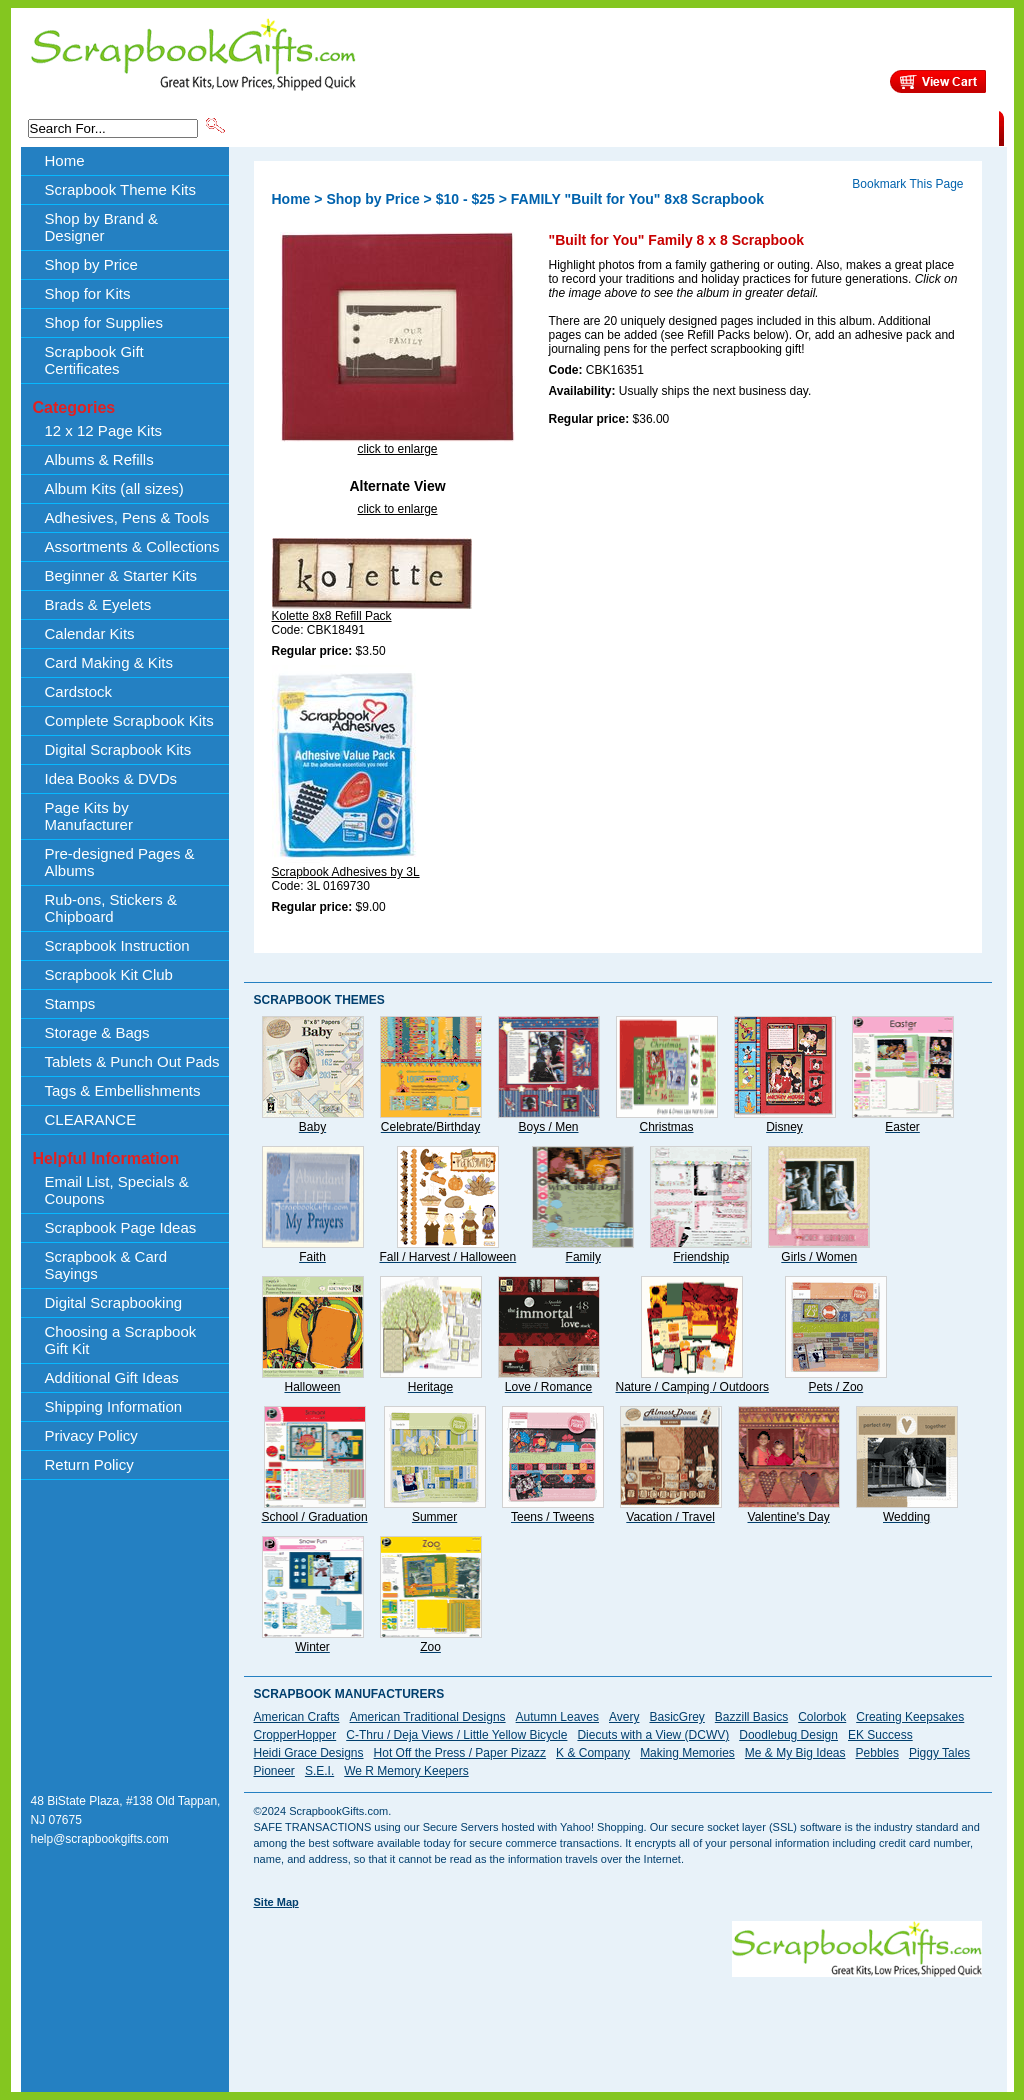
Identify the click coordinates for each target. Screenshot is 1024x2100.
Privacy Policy (91, 1435)
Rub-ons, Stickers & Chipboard (111, 908)
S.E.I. (319, 1771)
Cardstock (79, 691)
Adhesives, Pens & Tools (127, 517)
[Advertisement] (618, 2022)
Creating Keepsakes (910, 1717)
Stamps (70, 1003)
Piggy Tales (939, 1753)
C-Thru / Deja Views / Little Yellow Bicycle (456, 1735)
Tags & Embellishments (123, 1090)
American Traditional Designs (428, 1717)
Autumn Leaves (557, 1717)
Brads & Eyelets (98, 604)
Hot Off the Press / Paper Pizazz (460, 1753)
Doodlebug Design (788, 1735)
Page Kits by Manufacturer (89, 816)
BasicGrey (676, 1717)
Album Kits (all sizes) (114, 488)
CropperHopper (295, 1735)
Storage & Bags (97, 1032)
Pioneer (274, 1771)
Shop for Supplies (104, 322)
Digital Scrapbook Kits (118, 749)
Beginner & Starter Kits (121, 575)
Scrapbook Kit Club (109, 974)
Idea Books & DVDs (111, 778)
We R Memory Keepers (406, 1771)
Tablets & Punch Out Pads (132, 1061)
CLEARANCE (906, 127)
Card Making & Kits (109, 662)
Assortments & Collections (132, 546)
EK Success (880, 1735)
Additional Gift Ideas (112, 1377)
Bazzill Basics (751, 1717)
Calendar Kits (90, 633)
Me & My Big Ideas (795, 1753)
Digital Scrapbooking (114, 1302)
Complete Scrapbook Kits (129, 720)
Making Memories (687, 1753)
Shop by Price (598, 127)
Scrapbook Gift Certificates (94, 360)
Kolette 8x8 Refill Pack (332, 616)
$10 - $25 (465, 199)
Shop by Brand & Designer (463, 127)
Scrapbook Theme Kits (303, 127)
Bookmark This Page (907, 184)
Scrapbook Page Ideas (121, 1227)
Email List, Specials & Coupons (117, 1190)
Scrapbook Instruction (117, 945)
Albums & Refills (99, 459)
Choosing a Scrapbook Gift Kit (121, 1340)
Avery (624, 1717)
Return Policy (89, 1464)
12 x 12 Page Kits (104, 430)
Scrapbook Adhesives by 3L (346, 872)
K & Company (593, 1753)
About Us (683, 127)
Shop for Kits (88, 293)
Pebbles (877, 1753)
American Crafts (297, 1717)
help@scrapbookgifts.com (100, 1839)
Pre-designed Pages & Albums (120, 862)
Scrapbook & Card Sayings (106, 1265)
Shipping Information (789, 127)
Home (65, 160)
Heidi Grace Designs (309, 1753)
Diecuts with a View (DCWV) (653, 1735)
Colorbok (822, 1717)
